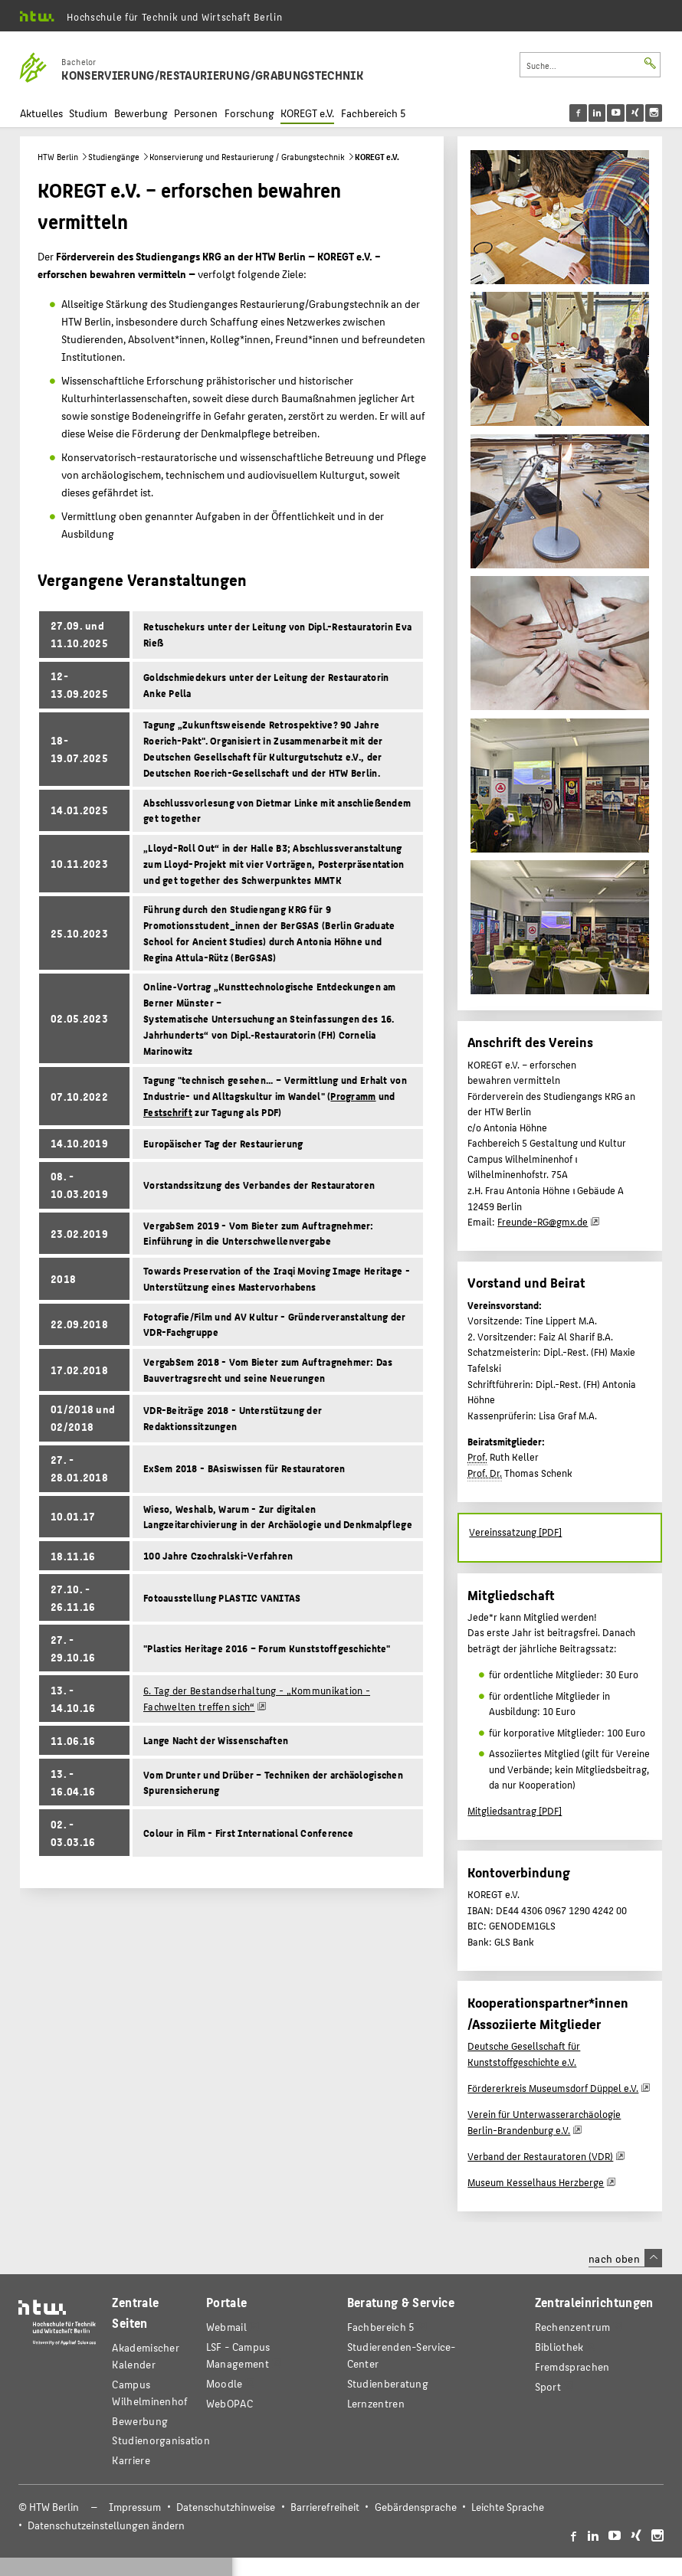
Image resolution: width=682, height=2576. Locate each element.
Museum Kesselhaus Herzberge (535, 2182)
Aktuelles (41, 113)
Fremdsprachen (572, 2366)
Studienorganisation (161, 2440)
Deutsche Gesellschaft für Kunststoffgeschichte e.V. (523, 2054)
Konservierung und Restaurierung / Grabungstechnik (247, 156)
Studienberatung (387, 2383)
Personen (196, 113)
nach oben (625, 2258)
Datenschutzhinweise (225, 2507)
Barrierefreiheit (324, 2507)
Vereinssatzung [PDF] (515, 1532)
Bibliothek (559, 2347)
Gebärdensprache (416, 2507)
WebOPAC (229, 2403)
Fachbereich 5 (373, 113)
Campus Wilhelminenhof (150, 2392)
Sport (548, 2386)
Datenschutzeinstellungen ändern (106, 2525)
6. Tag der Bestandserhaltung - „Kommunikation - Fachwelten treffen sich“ (256, 1698)
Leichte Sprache (507, 2507)
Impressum (135, 2507)
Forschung (249, 113)
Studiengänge (113, 156)
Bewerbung (141, 113)
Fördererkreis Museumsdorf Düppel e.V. (552, 2088)
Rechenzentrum (573, 2327)
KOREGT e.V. (307, 113)
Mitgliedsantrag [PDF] (514, 1810)
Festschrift (167, 1112)
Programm (352, 1096)
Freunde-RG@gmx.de (542, 1221)
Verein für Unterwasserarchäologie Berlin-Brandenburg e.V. (544, 2122)
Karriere (130, 2460)
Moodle (224, 2383)
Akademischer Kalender (145, 2355)
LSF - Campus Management (238, 2355)
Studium (88, 113)
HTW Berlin (58, 156)
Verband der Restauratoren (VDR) (540, 2156)
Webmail (226, 2327)
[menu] (625, 113)
